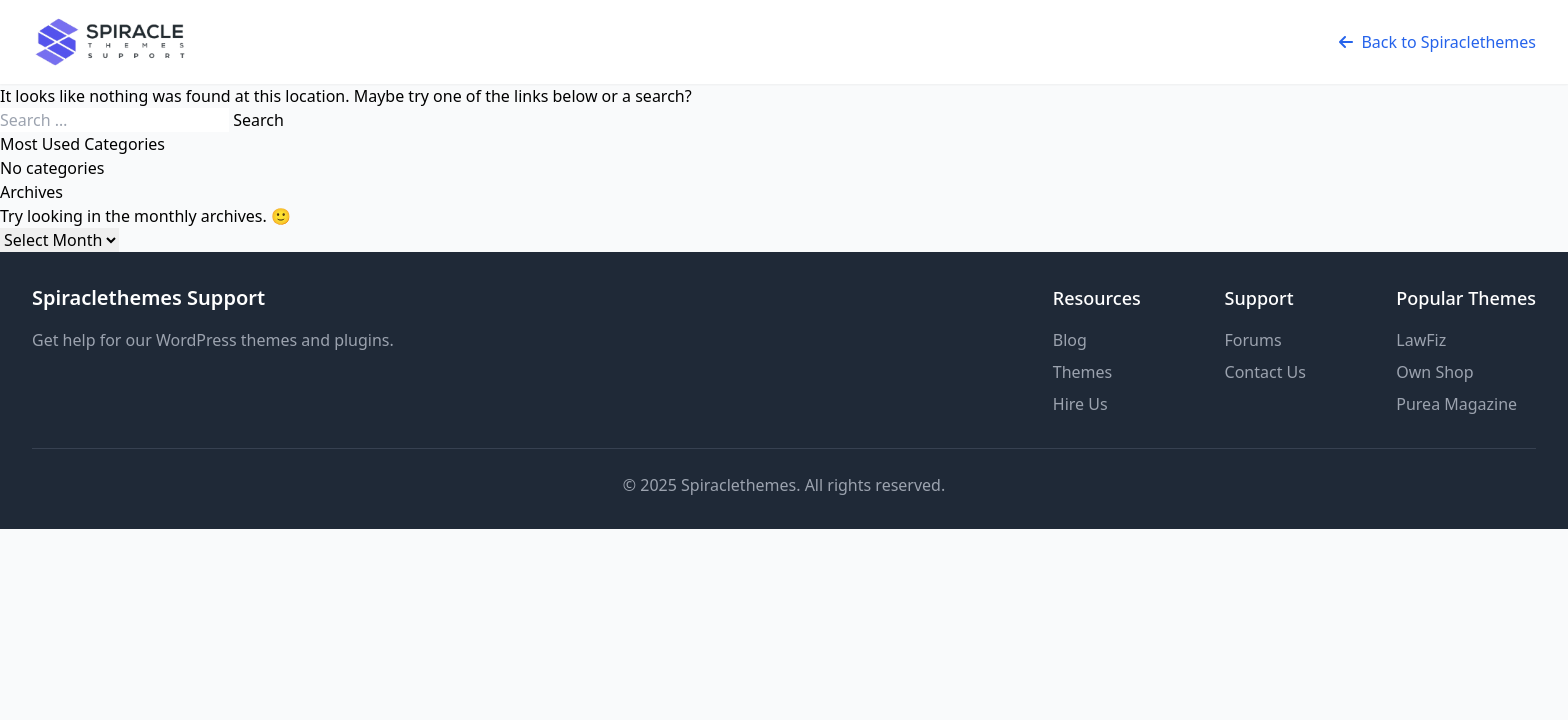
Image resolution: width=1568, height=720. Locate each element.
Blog (1070, 340)
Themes (1082, 372)
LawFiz (1421, 340)
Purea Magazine (1456, 404)
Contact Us (1265, 372)
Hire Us (1080, 404)
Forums (1253, 340)
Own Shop (1434, 372)
